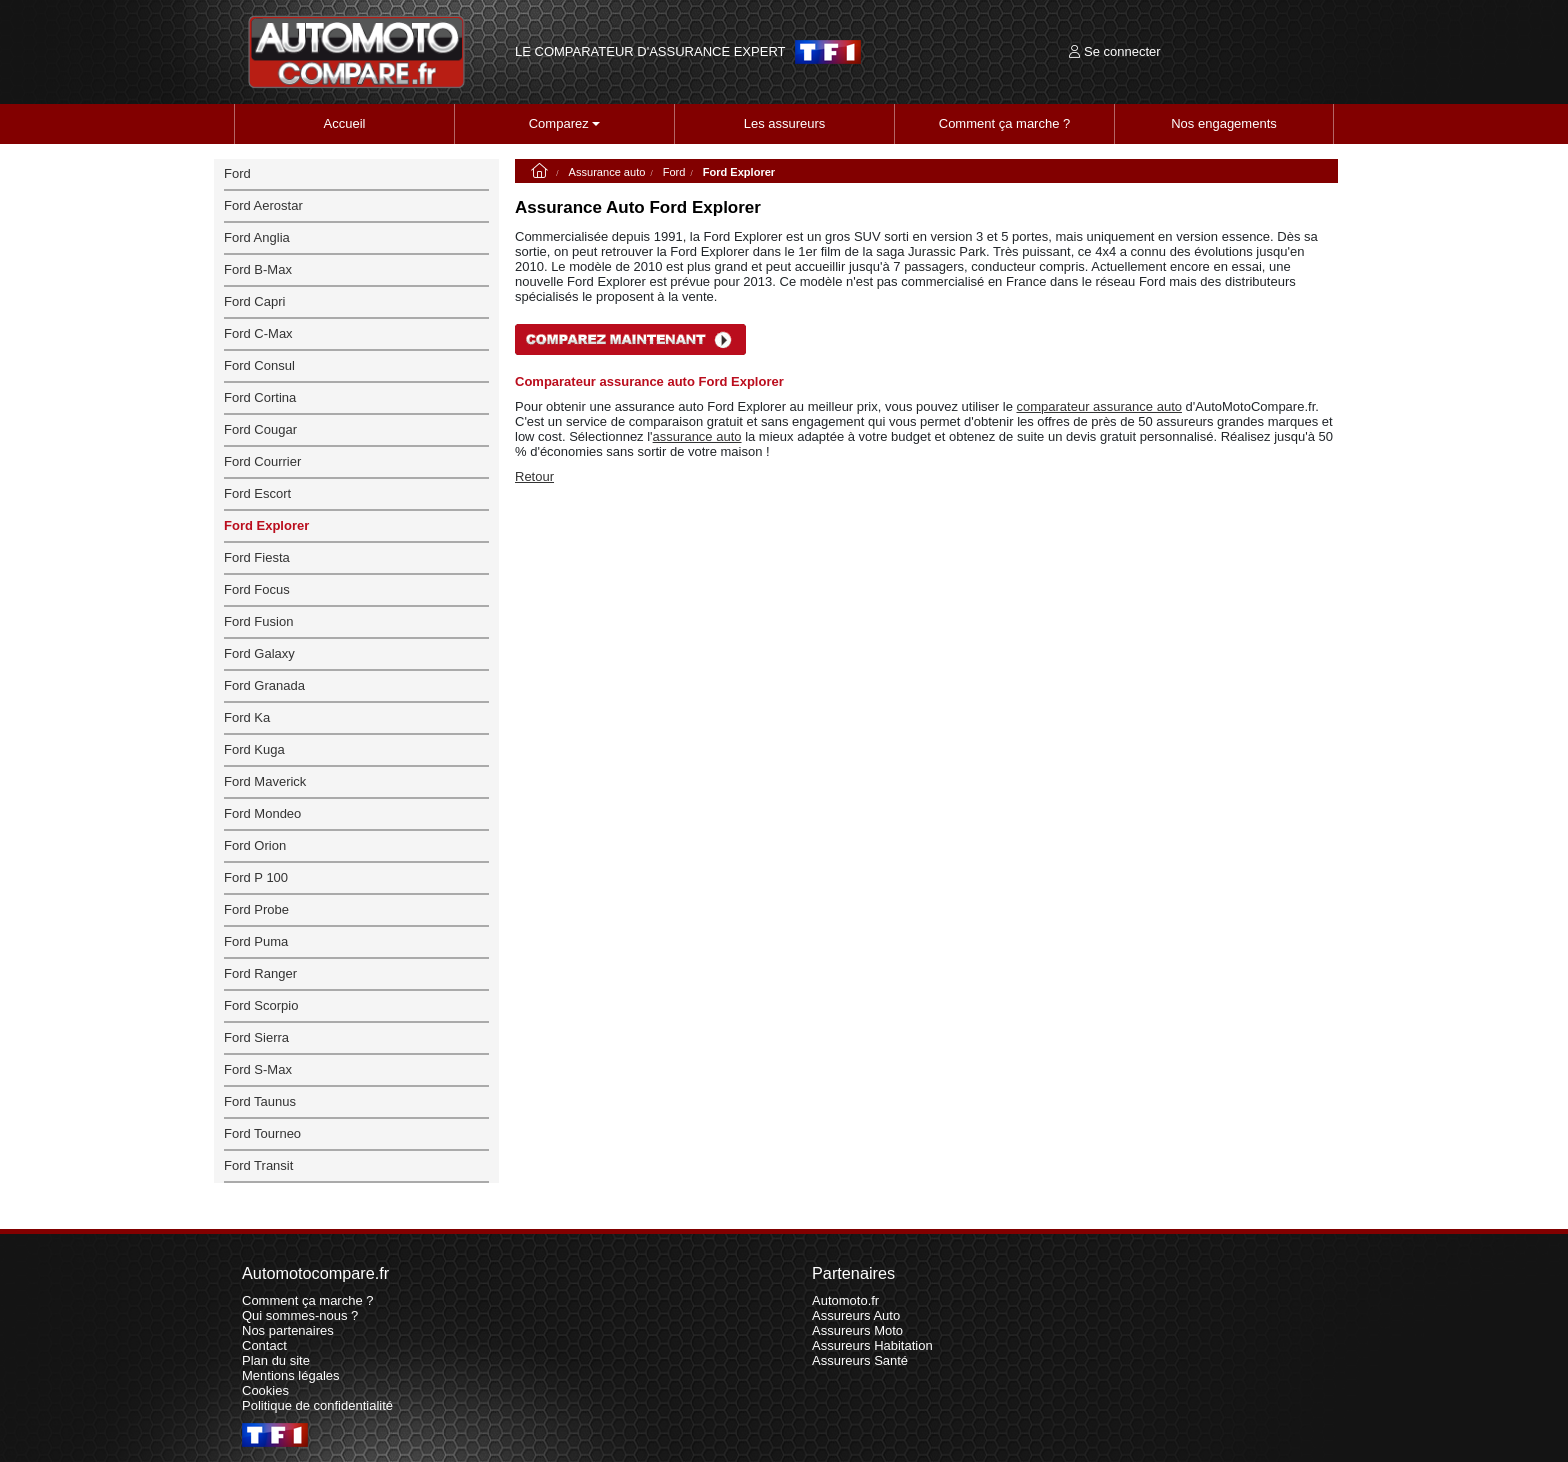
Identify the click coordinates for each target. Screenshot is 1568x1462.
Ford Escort (257, 493)
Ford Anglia (257, 237)
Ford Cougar (260, 429)
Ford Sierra (256, 1037)
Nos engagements (1224, 123)
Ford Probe (256, 909)
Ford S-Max (258, 1069)
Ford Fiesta (257, 557)
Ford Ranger (260, 973)
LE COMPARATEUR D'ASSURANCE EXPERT (650, 52)
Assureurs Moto (857, 1330)
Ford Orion (255, 845)
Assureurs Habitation (872, 1345)
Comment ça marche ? (1005, 123)
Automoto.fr (845, 1300)
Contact (264, 1345)
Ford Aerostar (263, 205)
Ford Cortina (260, 397)
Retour (534, 476)
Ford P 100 (256, 877)
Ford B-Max (258, 269)
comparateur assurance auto (1098, 406)
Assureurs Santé (860, 1360)
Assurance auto (607, 172)
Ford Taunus (260, 1101)
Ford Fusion (258, 621)
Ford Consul (259, 365)
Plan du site (276, 1360)
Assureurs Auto (856, 1315)
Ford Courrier (262, 461)
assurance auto (697, 436)
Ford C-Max (258, 333)
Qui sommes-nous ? (300, 1315)
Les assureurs (785, 123)
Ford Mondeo (262, 813)
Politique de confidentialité (317, 1405)
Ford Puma (256, 941)
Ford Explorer (266, 525)
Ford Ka (247, 717)
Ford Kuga (254, 749)
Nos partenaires (288, 1330)
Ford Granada (264, 685)
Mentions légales (291, 1375)
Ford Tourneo (262, 1133)
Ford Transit (258, 1165)
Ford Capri (254, 301)
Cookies (265, 1390)
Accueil (345, 123)
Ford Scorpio (261, 1005)
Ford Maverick (265, 781)
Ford (674, 172)
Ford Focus (257, 589)
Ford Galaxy (259, 653)
